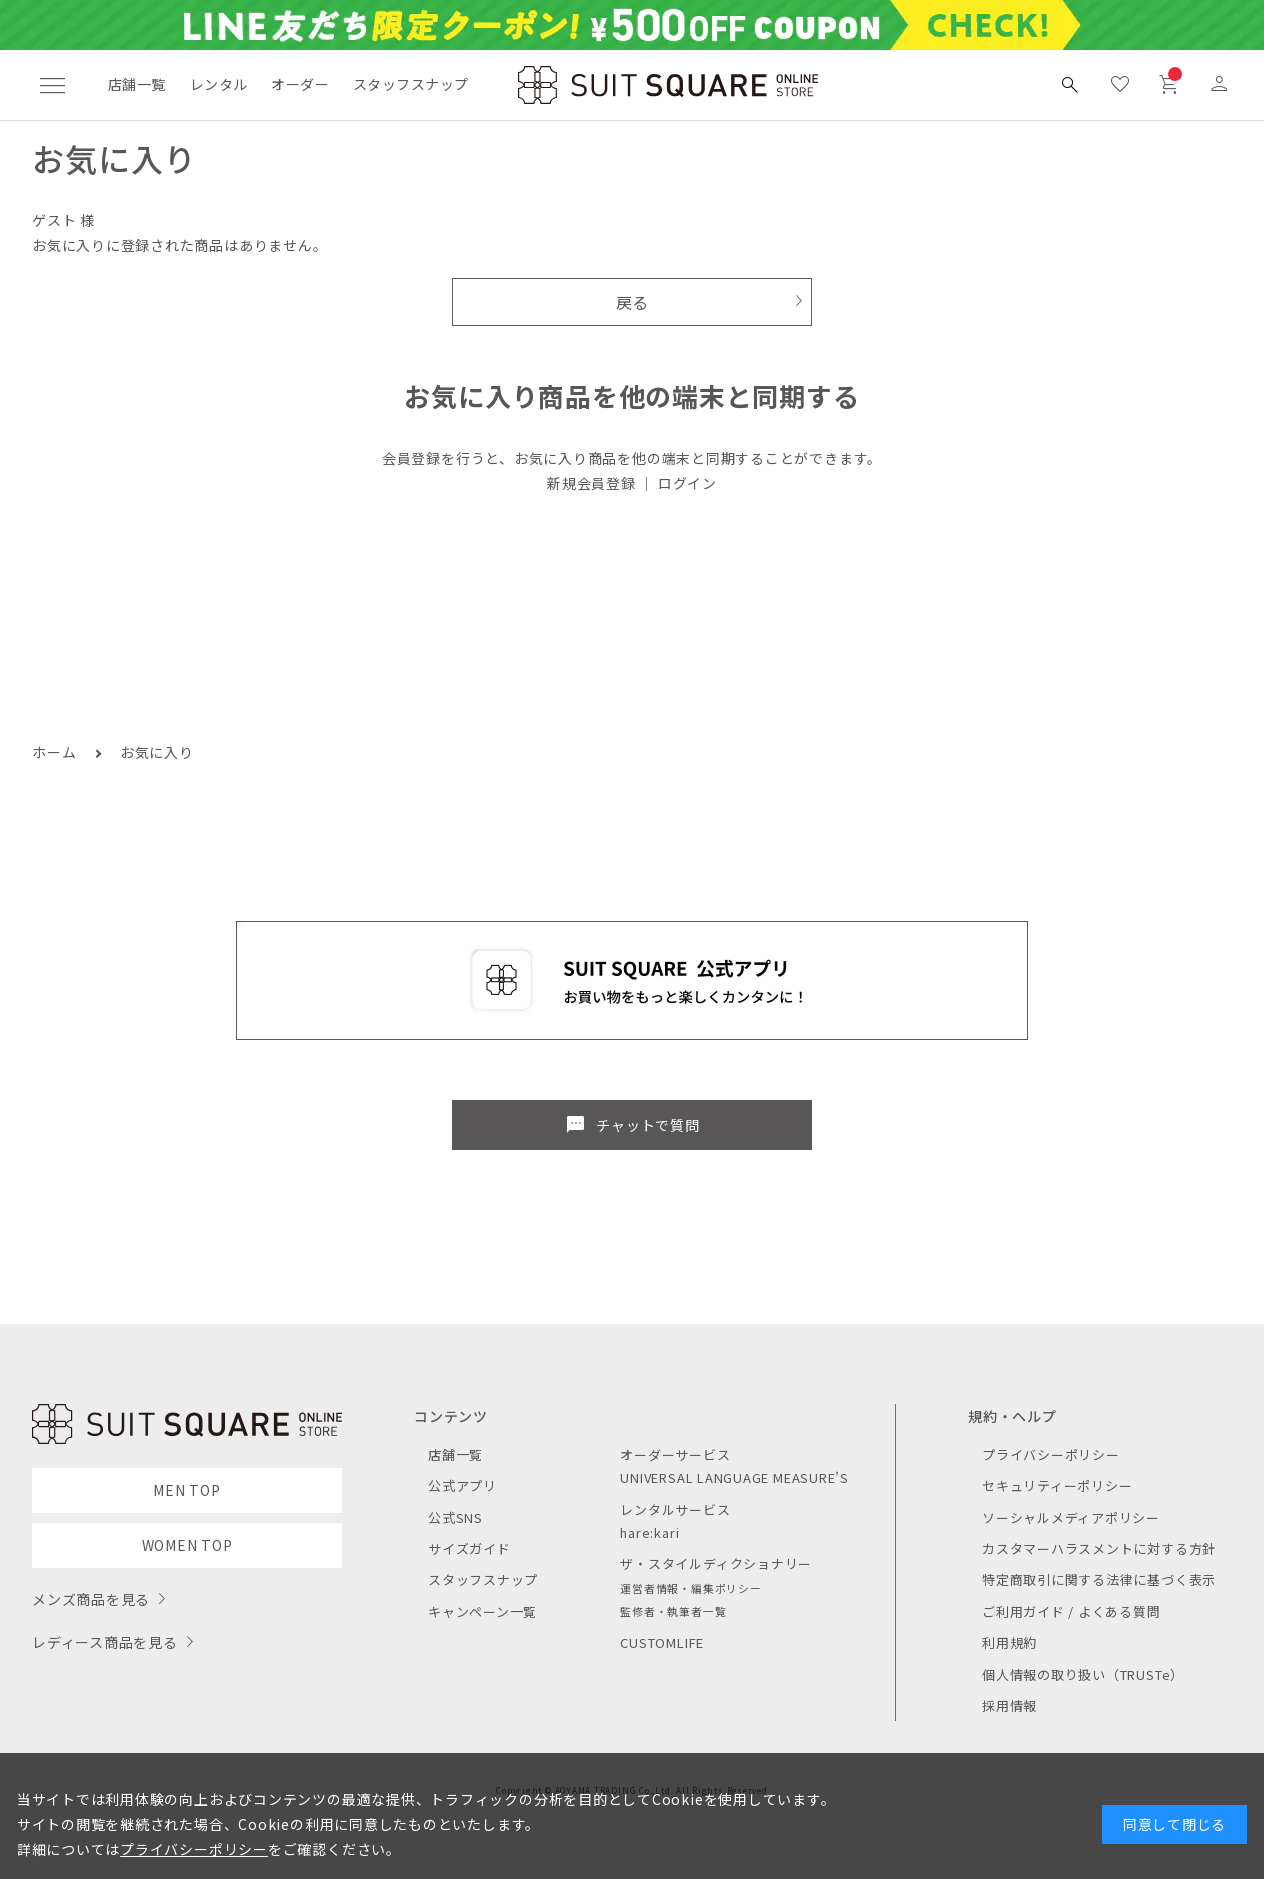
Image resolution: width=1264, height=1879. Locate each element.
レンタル (219, 84)
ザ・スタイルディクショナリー (716, 1563)
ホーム (54, 752)
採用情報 (1009, 1705)
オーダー (300, 84)
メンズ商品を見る (91, 1599)
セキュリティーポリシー (1057, 1485)
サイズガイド (469, 1548)
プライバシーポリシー (1051, 1454)
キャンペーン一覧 (482, 1611)
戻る (632, 302)
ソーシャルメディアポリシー (1071, 1517)
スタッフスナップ (410, 84)
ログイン (687, 483)
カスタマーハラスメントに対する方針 (1099, 1548)
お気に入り (157, 752)
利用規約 (1009, 1642)
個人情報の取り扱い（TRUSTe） (1083, 1674)
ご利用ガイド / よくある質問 (1071, 1611)
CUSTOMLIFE (662, 1642)
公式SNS (455, 1517)
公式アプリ (462, 1485)
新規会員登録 (591, 483)
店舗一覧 (137, 84)
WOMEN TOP (187, 1545)
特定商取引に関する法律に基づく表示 (1099, 1579)
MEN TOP (186, 1490)
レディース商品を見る (105, 1642)
